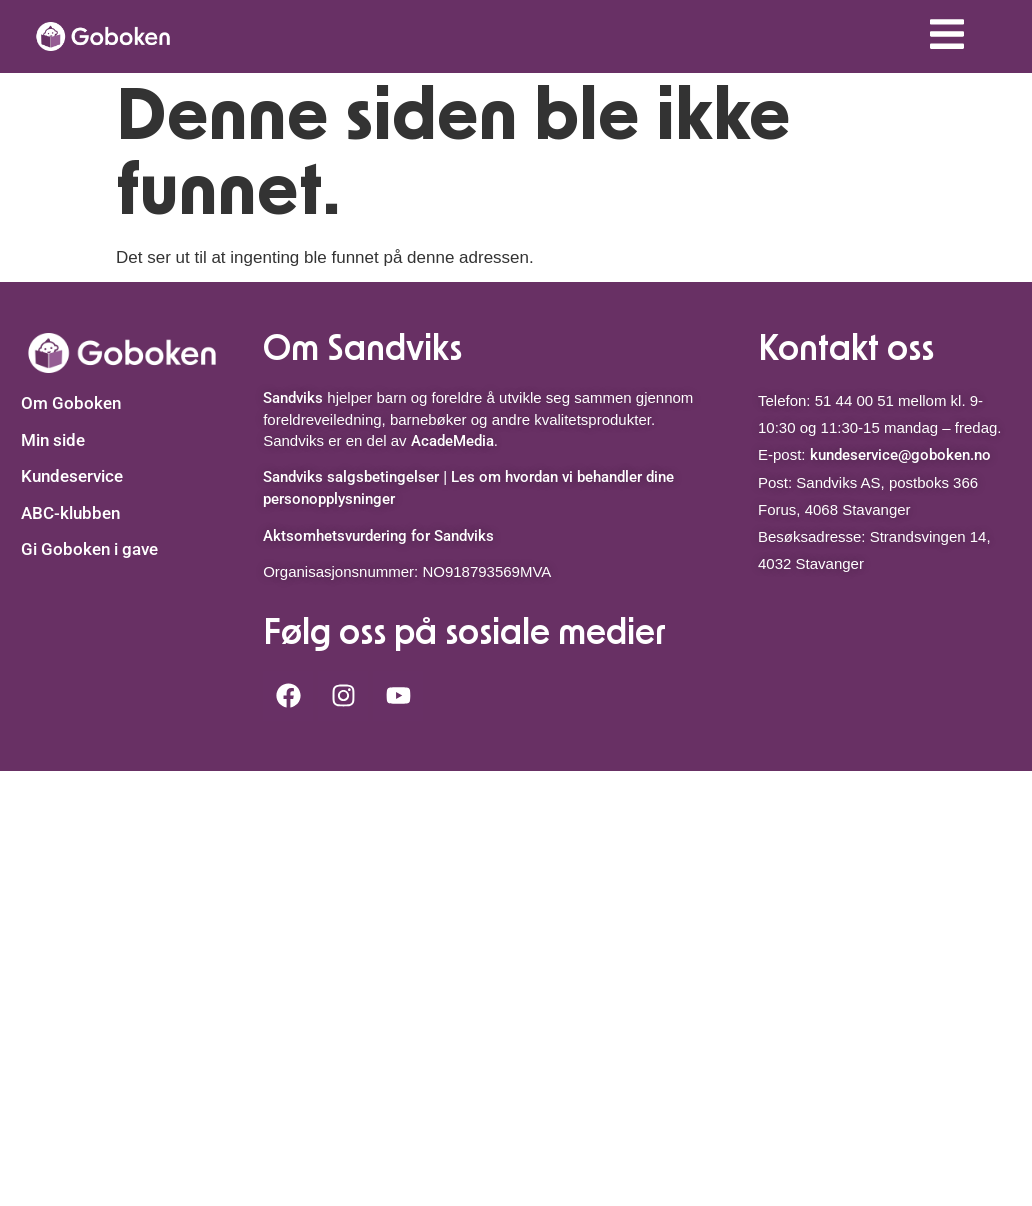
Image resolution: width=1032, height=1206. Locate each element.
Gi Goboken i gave (89, 549)
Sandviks (293, 398)
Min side (53, 440)
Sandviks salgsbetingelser (351, 477)
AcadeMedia (452, 441)
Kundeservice (72, 476)
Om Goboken (71, 403)
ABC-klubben (70, 513)
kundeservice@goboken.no (900, 455)
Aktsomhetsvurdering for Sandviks (378, 536)
